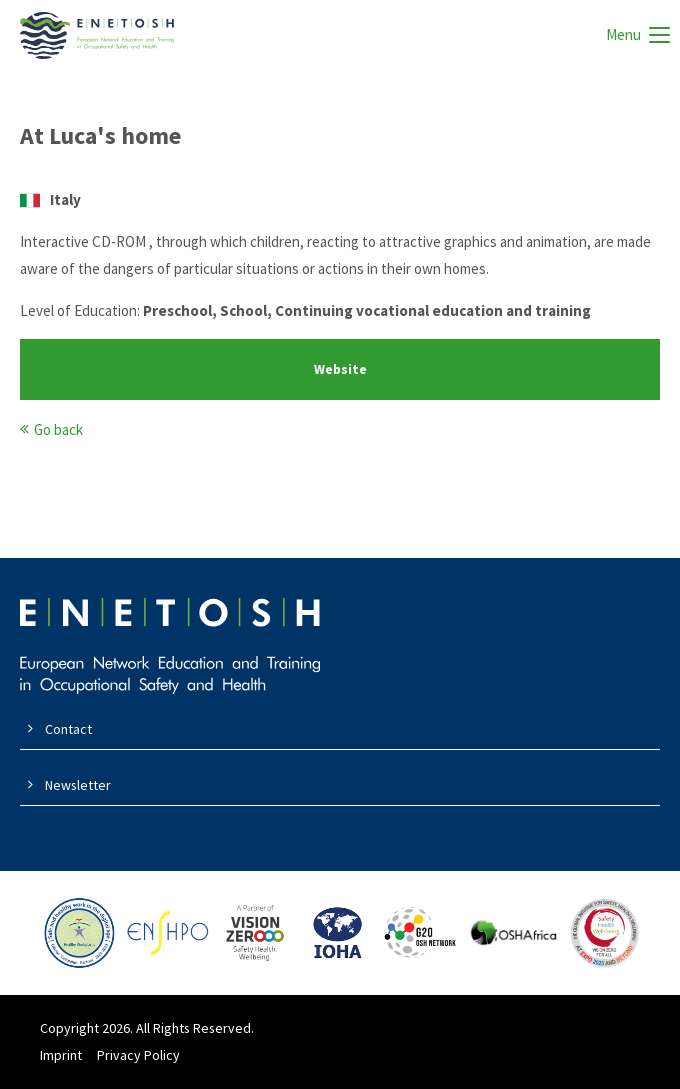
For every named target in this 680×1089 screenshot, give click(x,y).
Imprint (61, 1055)
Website (340, 369)
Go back (58, 429)
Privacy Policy (138, 1055)
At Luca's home (100, 135)
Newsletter (78, 785)
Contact (68, 729)
